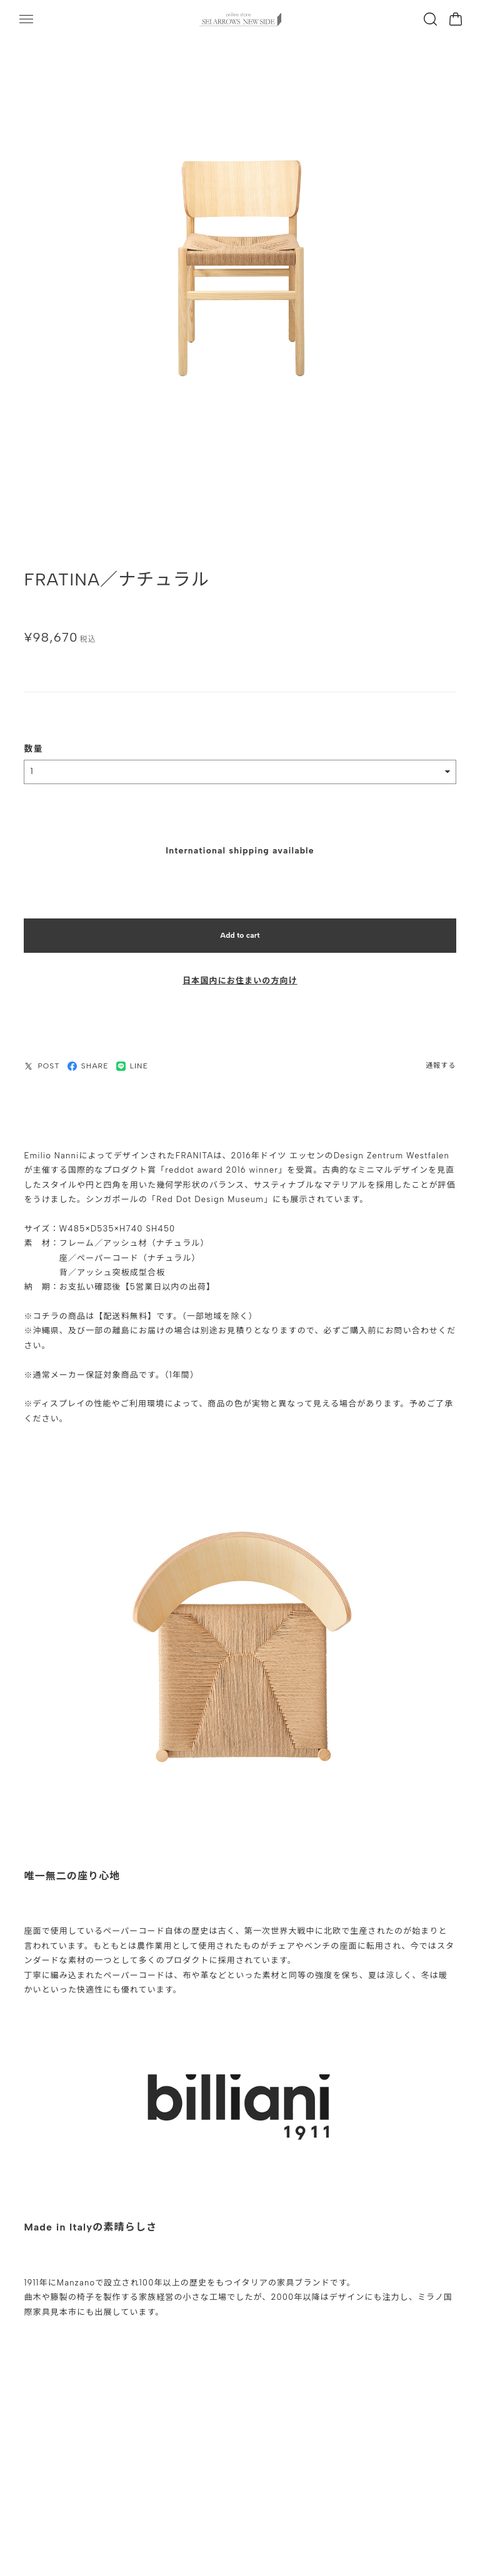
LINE (132, 1060)
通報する (441, 1060)
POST (41, 1060)
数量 (33, 743)
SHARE (88, 1060)
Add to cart (239, 929)
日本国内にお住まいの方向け (240, 975)
